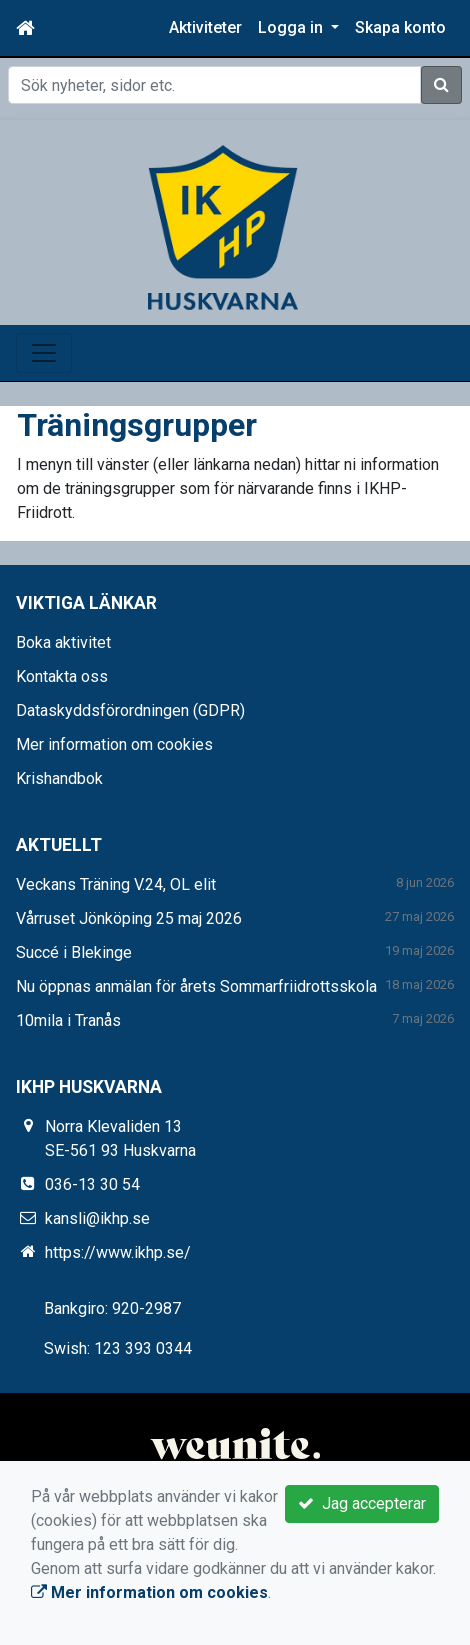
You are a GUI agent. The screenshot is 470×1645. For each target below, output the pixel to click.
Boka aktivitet (63, 642)
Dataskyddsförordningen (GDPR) (130, 710)
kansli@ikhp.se (97, 1218)
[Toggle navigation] (44, 353)
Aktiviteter (205, 27)
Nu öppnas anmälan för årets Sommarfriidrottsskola (196, 986)
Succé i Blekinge (74, 952)
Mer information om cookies (114, 744)
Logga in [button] (292, 27)
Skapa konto (400, 27)
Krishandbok (59, 778)
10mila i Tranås (68, 1020)
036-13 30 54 (92, 1184)
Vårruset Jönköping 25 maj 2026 (129, 918)
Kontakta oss (62, 676)
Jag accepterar (362, 1503)
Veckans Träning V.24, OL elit (116, 884)
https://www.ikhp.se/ (118, 1252)
